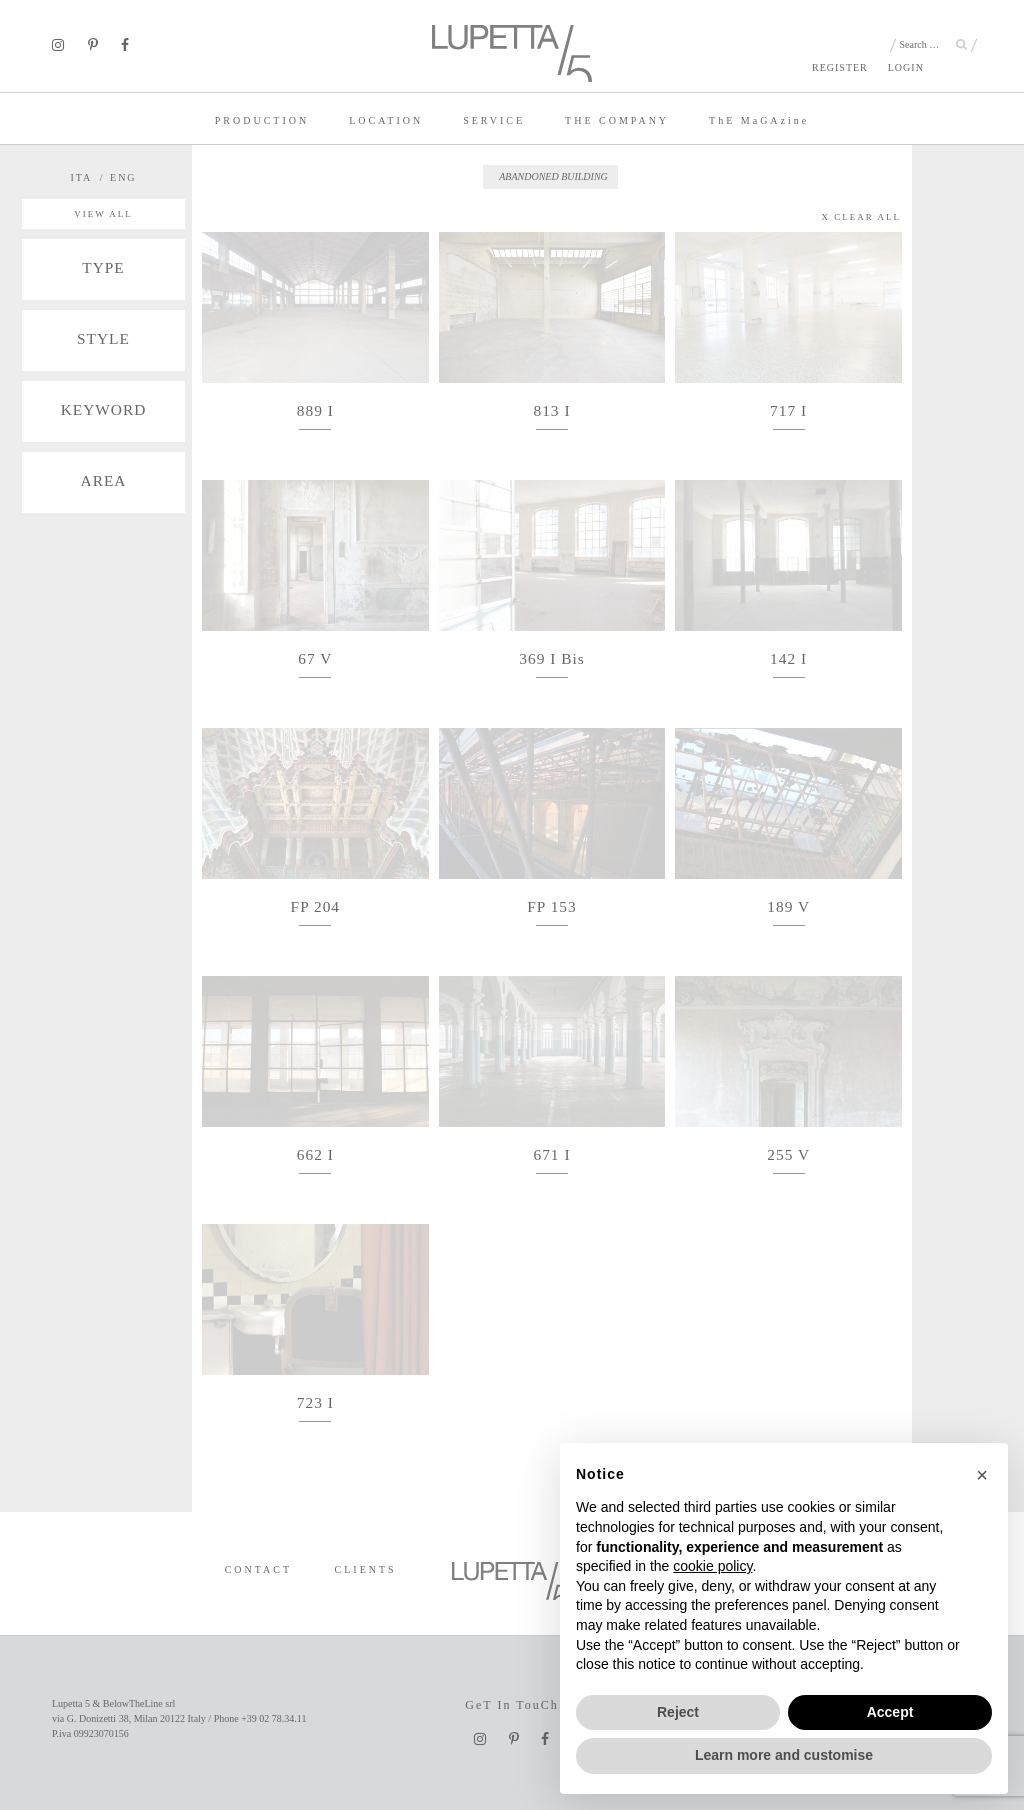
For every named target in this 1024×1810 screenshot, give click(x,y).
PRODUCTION (262, 120)
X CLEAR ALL (862, 217)
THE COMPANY (617, 120)
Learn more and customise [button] (784, 1755)
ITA (81, 177)
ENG (123, 177)
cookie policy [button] (712, 1566)
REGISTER (840, 67)
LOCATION (386, 120)
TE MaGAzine (759, 120)
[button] (982, 1475)
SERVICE (494, 120)
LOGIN (906, 67)
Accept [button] (890, 1712)
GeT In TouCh (511, 1705)
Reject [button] (678, 1712)
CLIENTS (366, 1569)
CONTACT (258, 1569)
